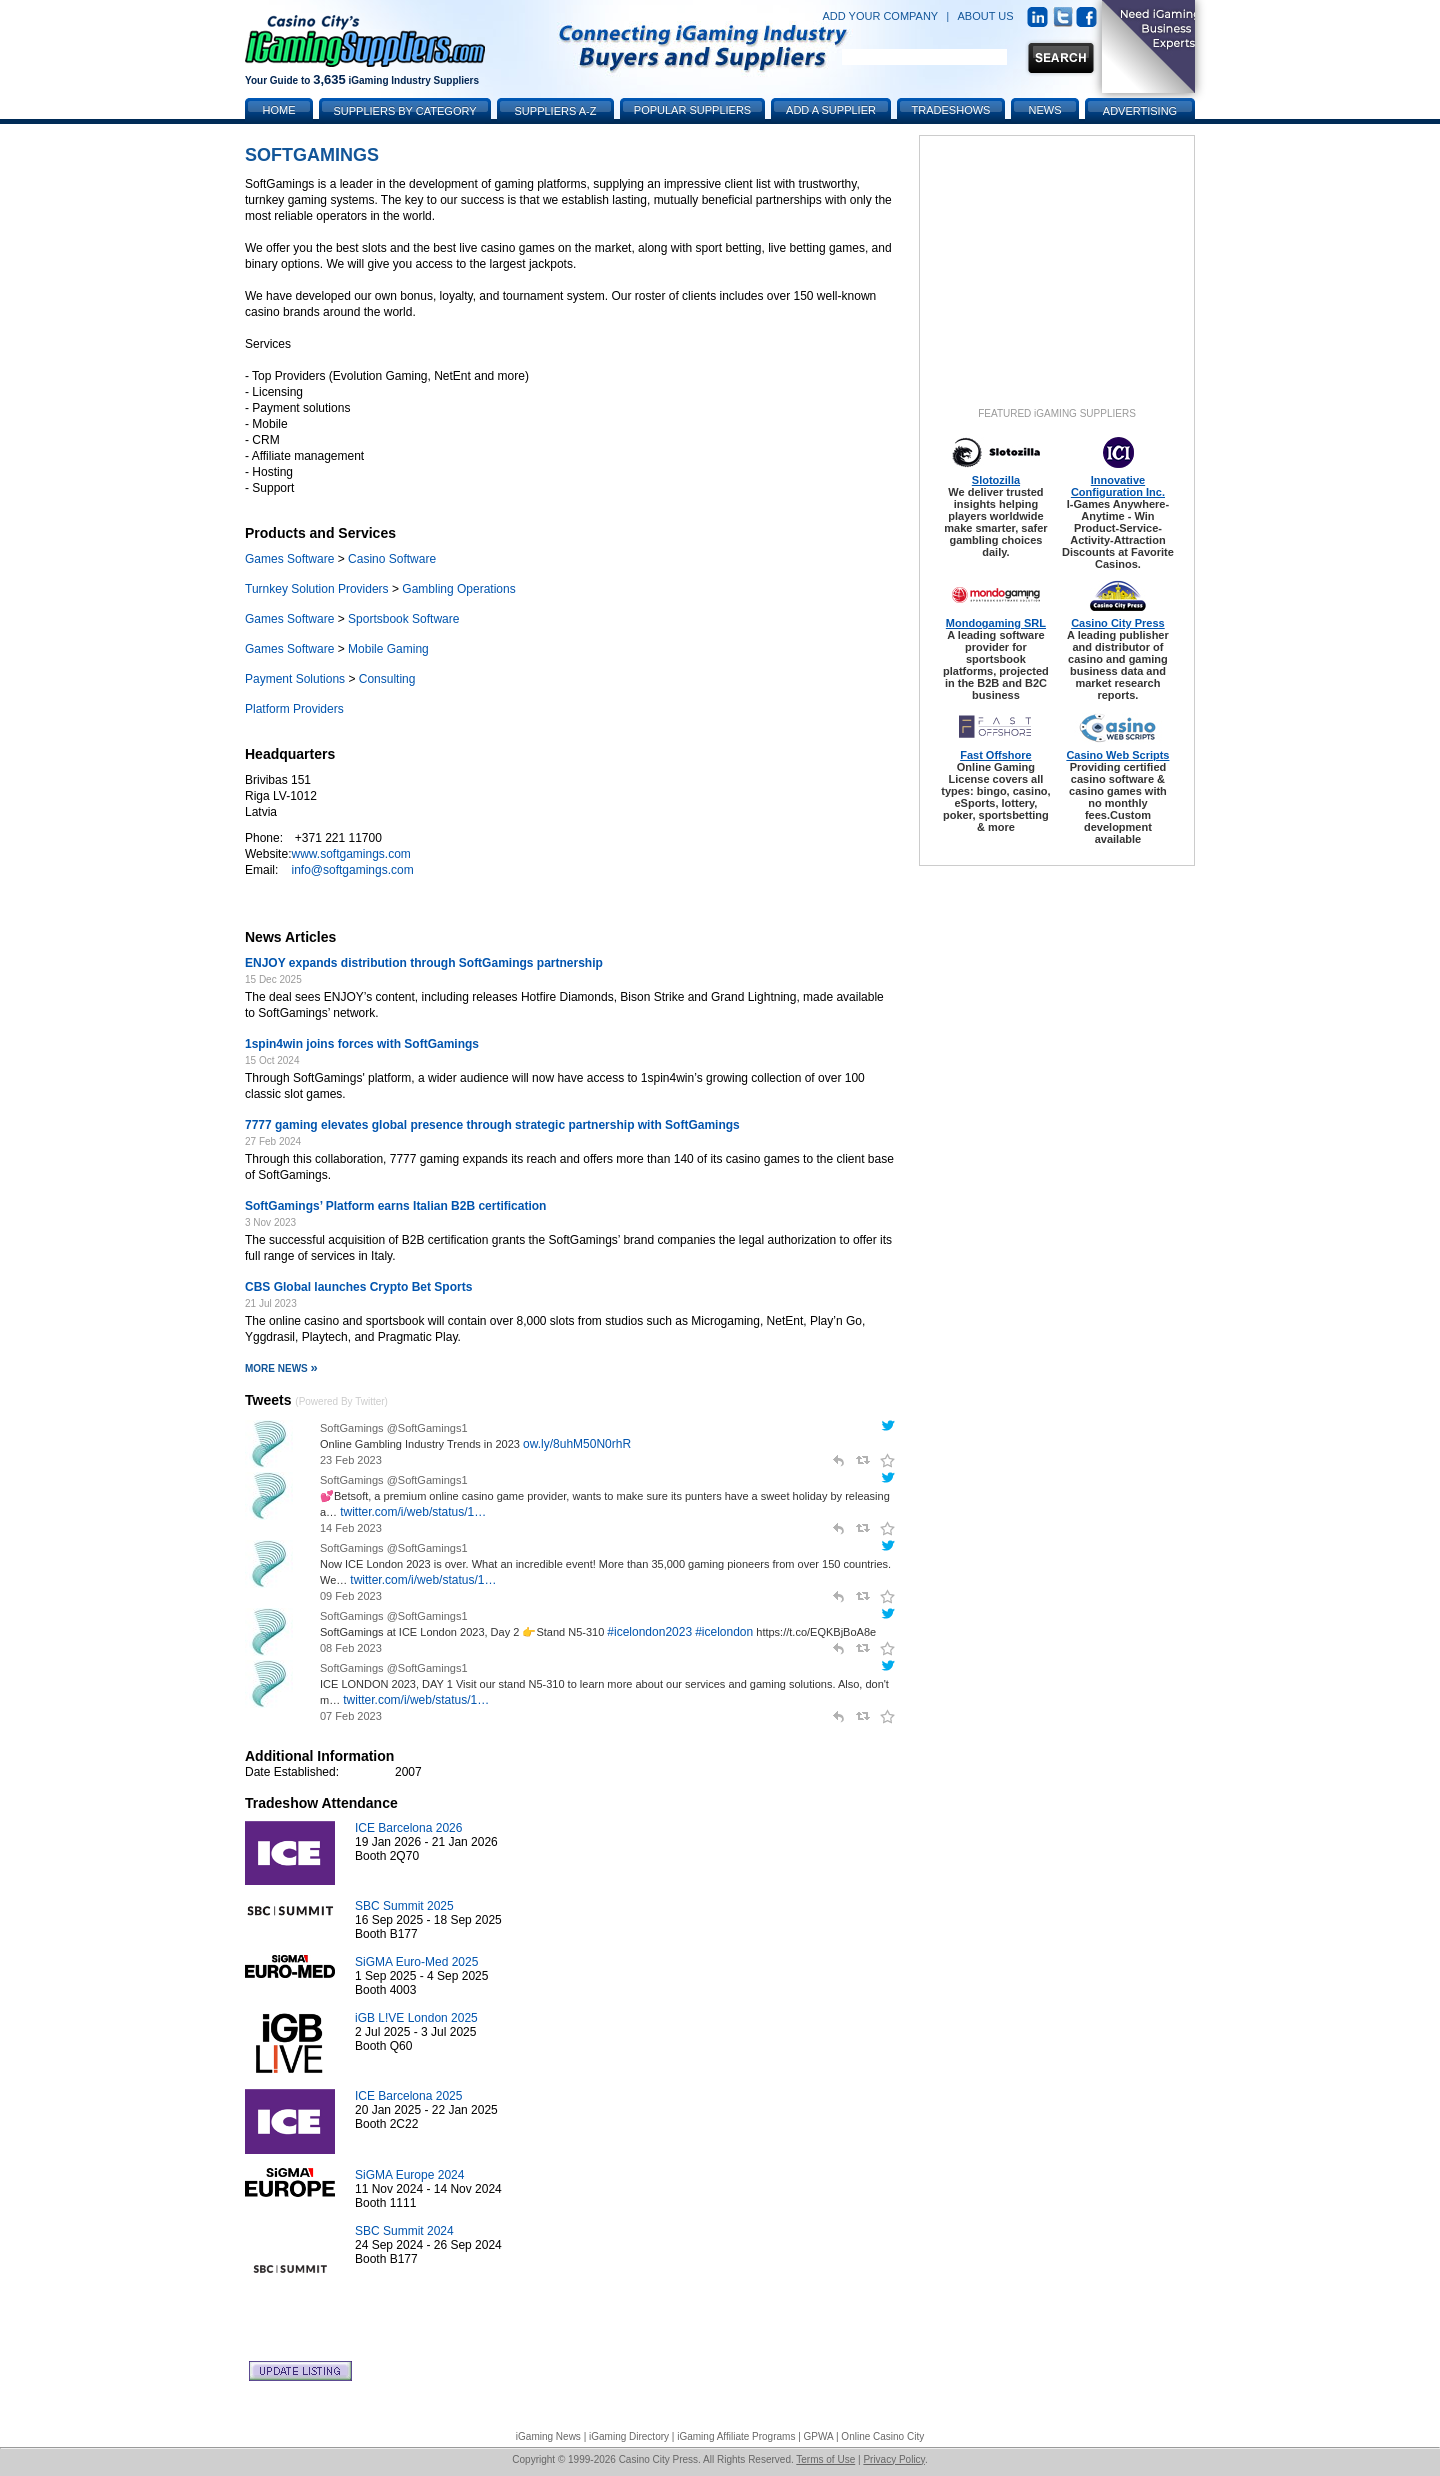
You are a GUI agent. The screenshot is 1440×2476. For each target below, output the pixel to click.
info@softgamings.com (352, 870)
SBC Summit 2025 (404, 1906)
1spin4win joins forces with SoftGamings (362, 1044)
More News (281, 1368)
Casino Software (392, 559)
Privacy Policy (894, 2459)
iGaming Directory (629, 2436)
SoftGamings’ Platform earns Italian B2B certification (395, 1206)
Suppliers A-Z (556, 111)
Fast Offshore (996, 755)
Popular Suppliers (692, 110)
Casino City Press (1118, 623)
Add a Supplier (831, 110)
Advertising (1140, 111)
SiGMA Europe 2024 (409, 2175)
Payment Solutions (295, 679)
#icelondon (724, 1632)
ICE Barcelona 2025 (408, 2096)
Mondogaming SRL (996, 623)
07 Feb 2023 (351, 1716)
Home (279, 110)
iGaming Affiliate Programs (736, 2436)
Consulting (387, 679)
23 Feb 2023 (351, 1460)
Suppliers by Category (404, 111)
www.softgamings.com (350, 854)
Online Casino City (882, 2436)
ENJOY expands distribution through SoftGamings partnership (424, 963)
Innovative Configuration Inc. (1118, 486)
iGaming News (548, 2436)
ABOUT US (986, 16)
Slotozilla (996, 480)
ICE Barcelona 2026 (408, 1828)
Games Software (289, 559)
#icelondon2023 (649, 1632)
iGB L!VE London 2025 (416, 2018)
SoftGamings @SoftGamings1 (394, 1428)
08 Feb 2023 (351, 1648)
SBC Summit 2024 (404, 2231)
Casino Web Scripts (1117, 755)
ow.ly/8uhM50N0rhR (577, 1444)
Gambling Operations (458, 589)
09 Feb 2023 (351, 1596)
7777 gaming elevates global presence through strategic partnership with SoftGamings (492, 1125)
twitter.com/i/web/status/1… (413, 1512)
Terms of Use (825, 2459)
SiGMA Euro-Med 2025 (416, 1962)
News (1045, 110)
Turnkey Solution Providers (317, 589)
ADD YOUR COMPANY (880, 16)
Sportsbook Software (403, 619)
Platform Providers (294, 709)
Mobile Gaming (388, 649)
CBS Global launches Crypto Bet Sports (358, 1287)
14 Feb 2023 (351, 1528)
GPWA (819, 2436)
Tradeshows (951, 110)
